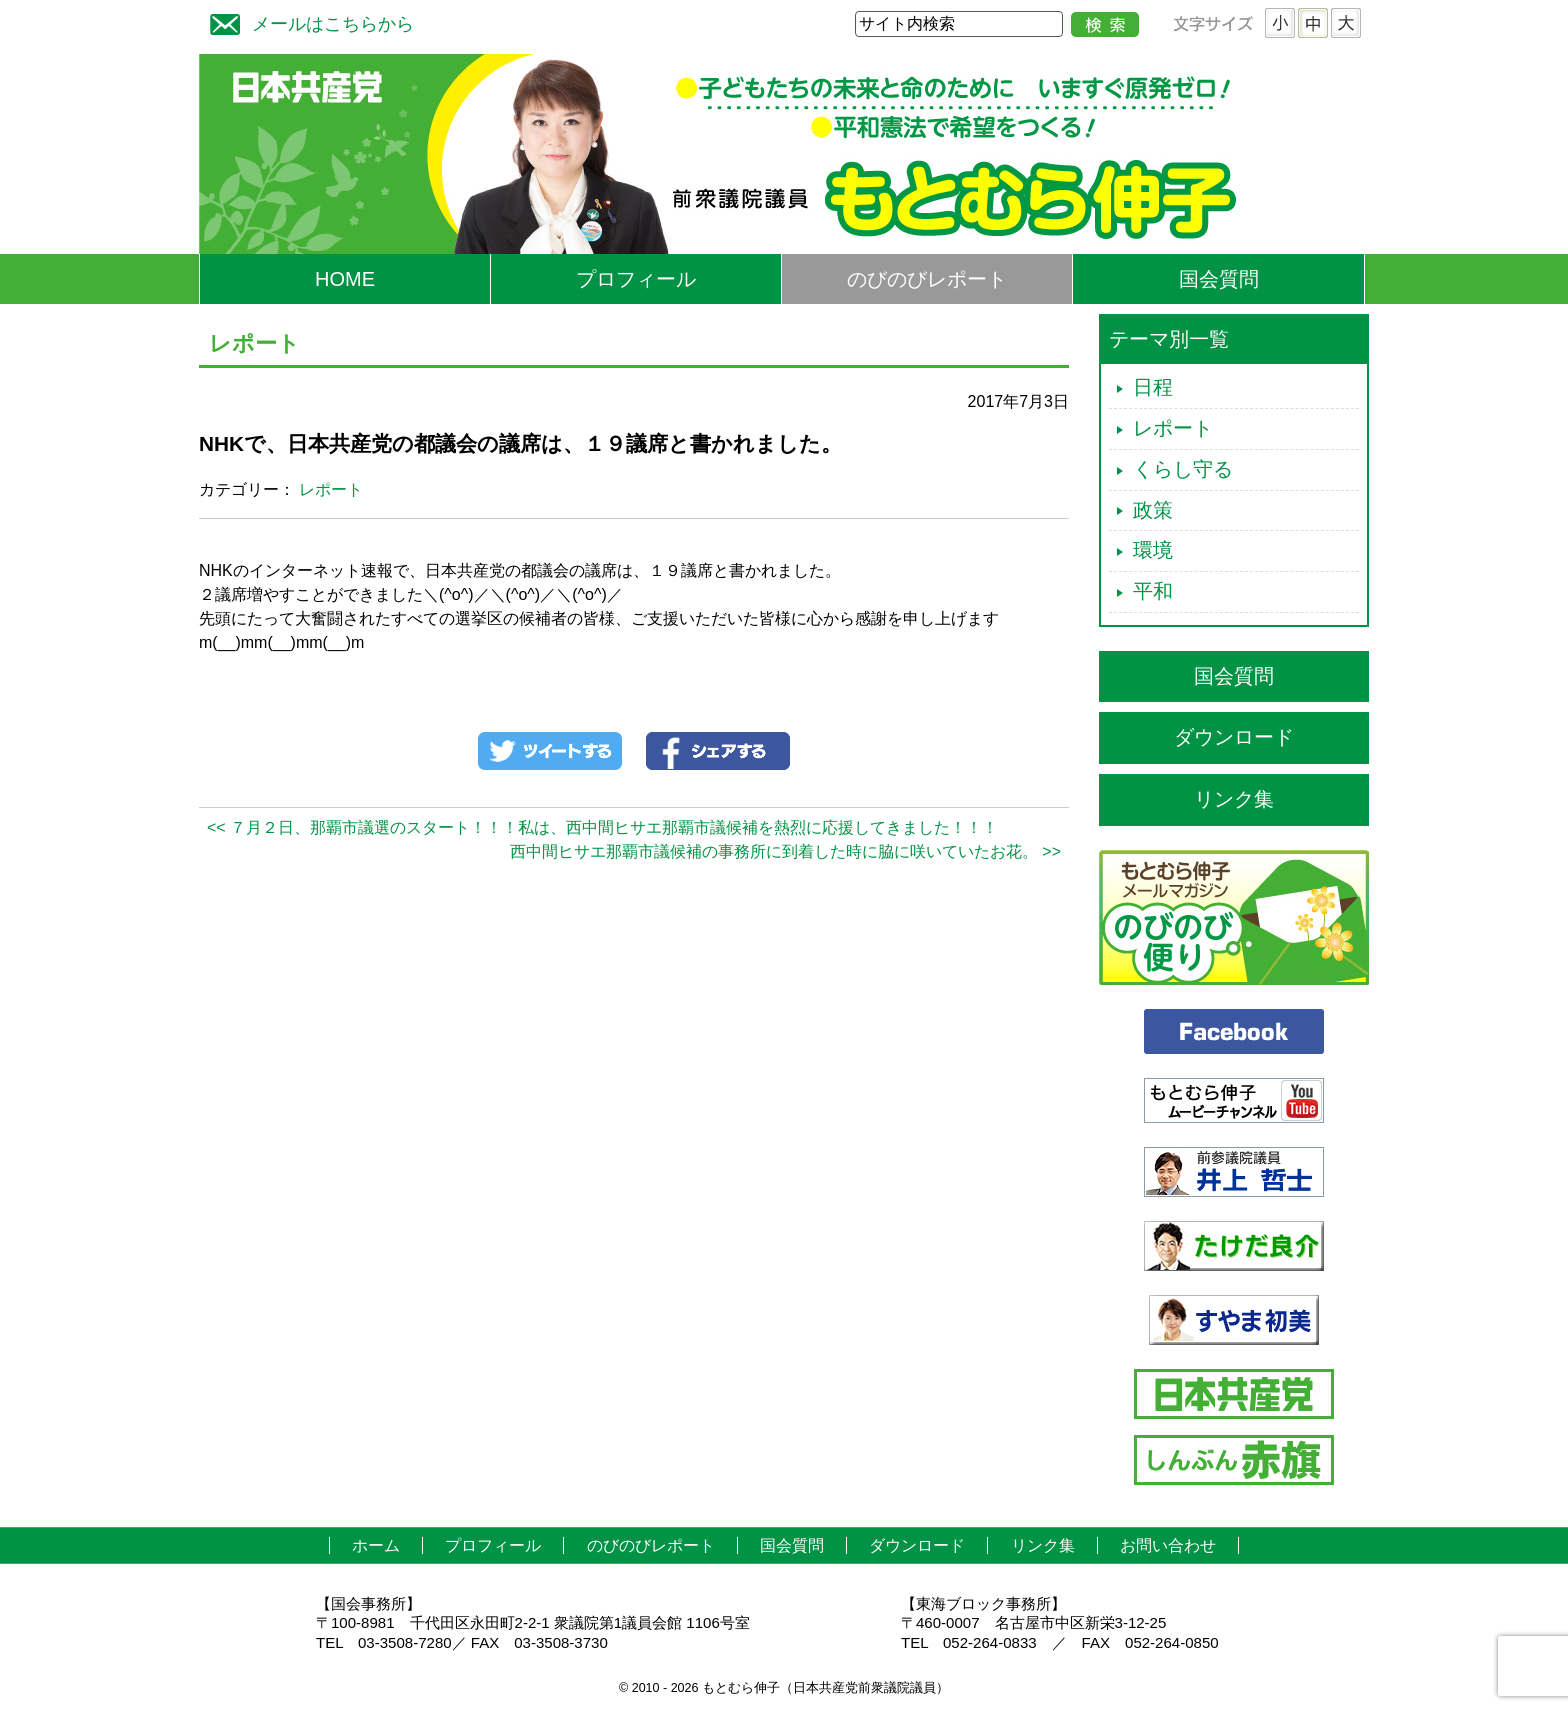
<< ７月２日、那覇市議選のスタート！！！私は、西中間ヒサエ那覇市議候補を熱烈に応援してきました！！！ (602, 827)
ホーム (376, 1545)
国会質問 (1219, 279)
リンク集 (1234, 799)
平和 (1153, 591)
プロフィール (636, 279)
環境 (1153, 550)
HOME (345, 279)
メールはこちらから (307, 21)
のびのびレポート (927, 279)
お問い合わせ (1168, 1545)
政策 (1153, 510)
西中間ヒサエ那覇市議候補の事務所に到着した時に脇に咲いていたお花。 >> (785, 851)
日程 (1153, 387)
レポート (331, 489)
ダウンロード (1234, 737)
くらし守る (1183, 469)
